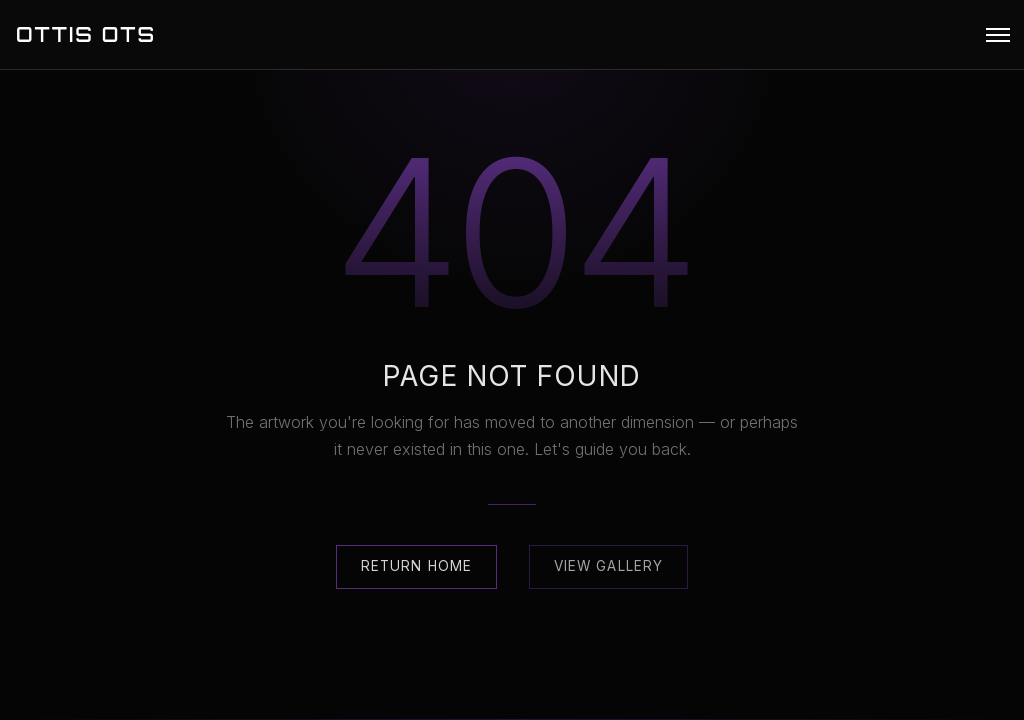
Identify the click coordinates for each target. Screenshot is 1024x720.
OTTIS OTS (86, 34)
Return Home (416, 566)
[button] (998, 35)
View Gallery (608, 566)
